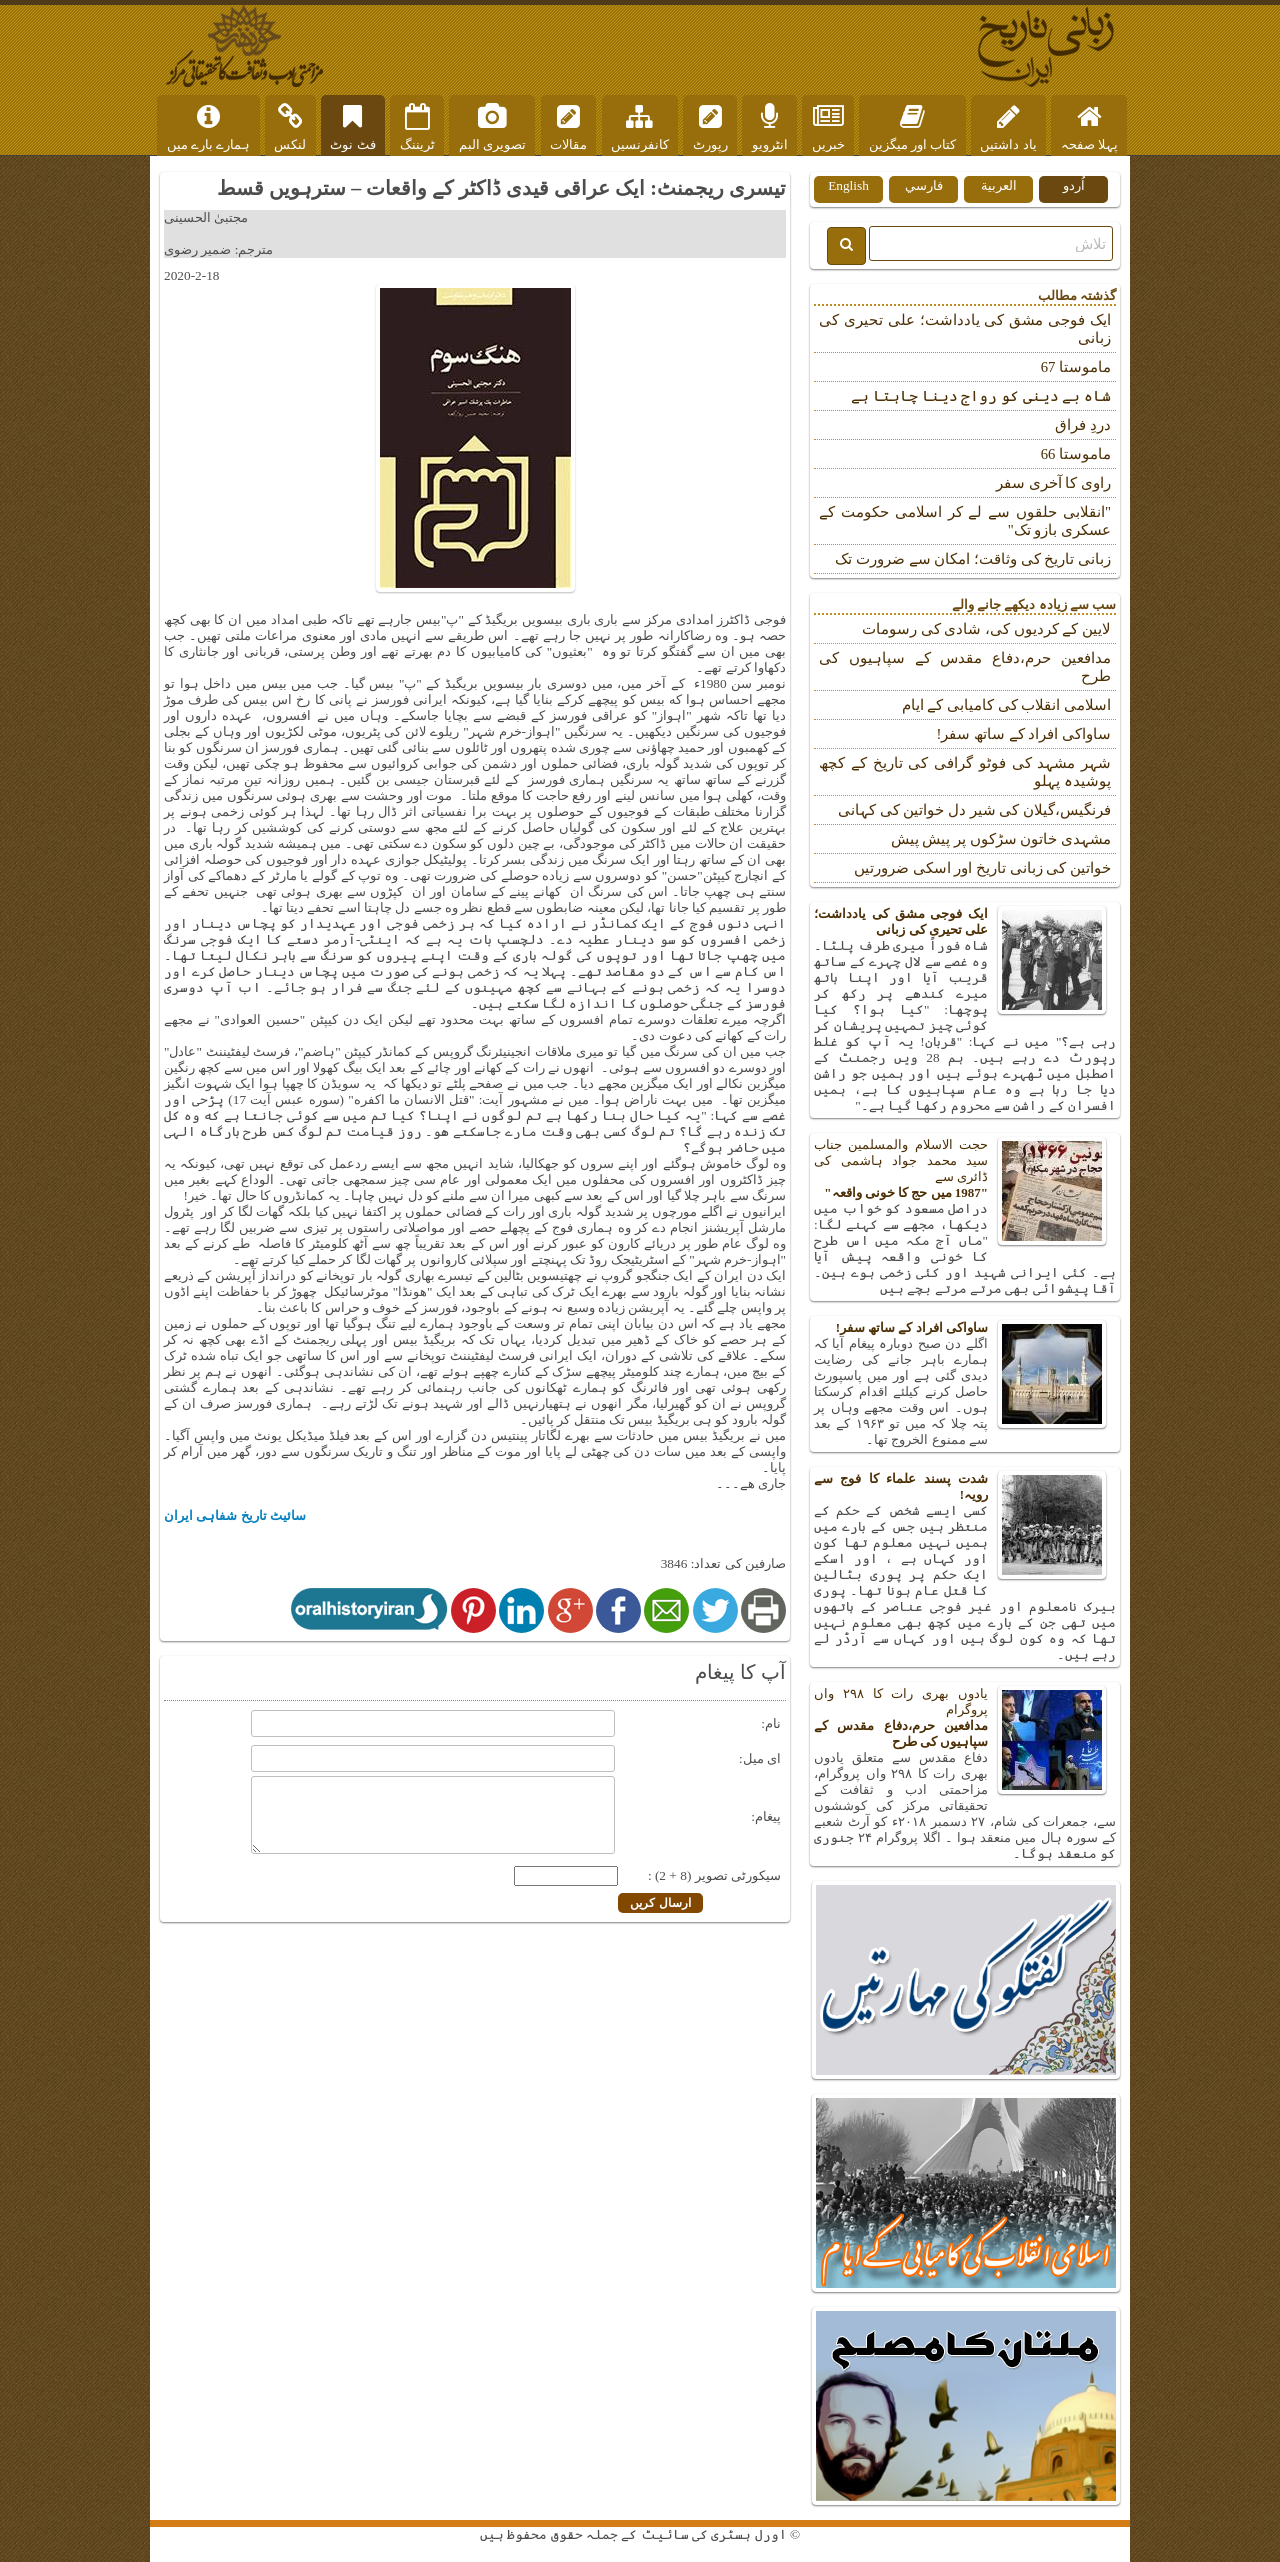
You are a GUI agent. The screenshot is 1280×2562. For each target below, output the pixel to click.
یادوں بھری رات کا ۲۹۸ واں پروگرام (965, 1718)
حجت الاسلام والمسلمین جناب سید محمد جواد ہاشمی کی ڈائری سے (965, 1169)
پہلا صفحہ (1089, 128)
